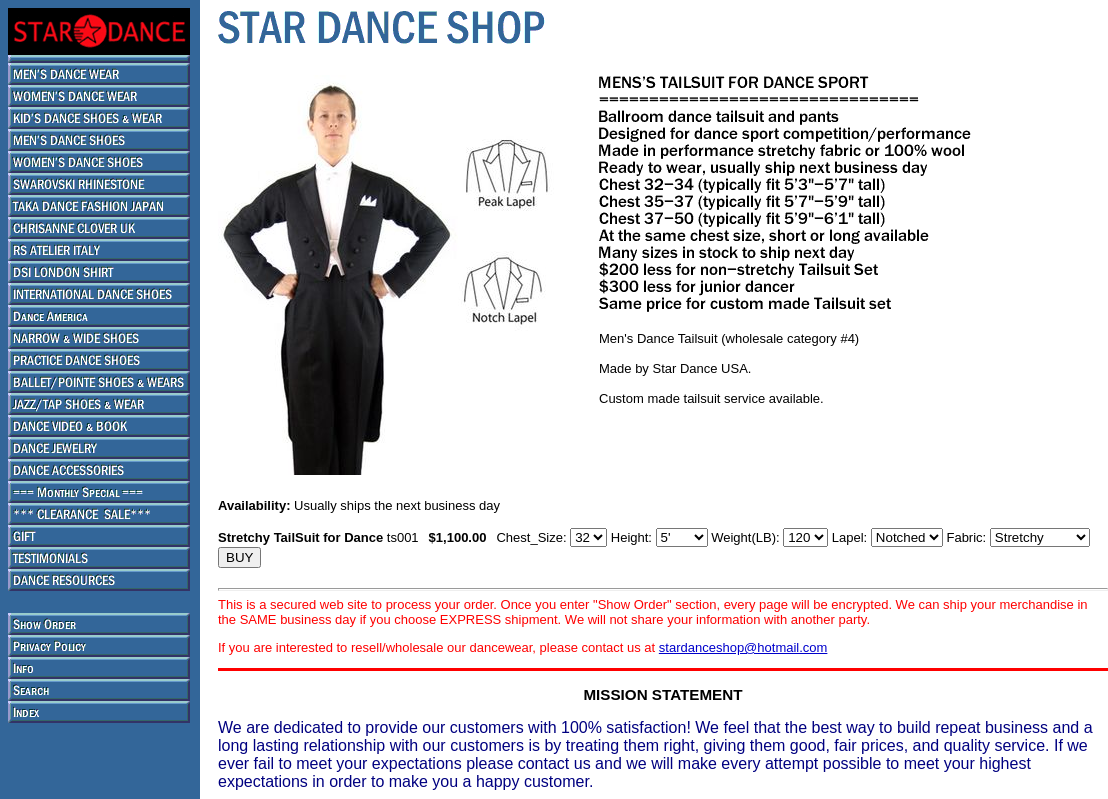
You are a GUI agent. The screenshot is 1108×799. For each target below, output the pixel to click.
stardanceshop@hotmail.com (743, 647)
